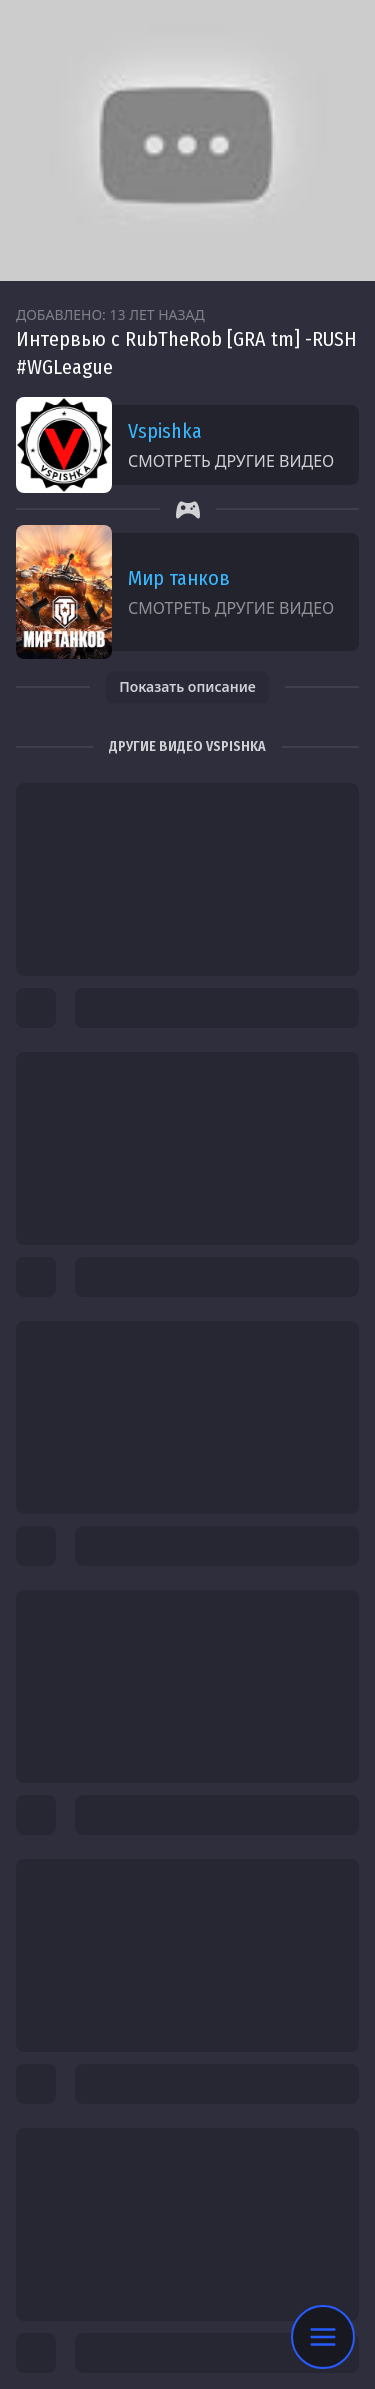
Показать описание (187, 686)
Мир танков (179, 578)
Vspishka (165, 431)
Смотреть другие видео (231, 461)
